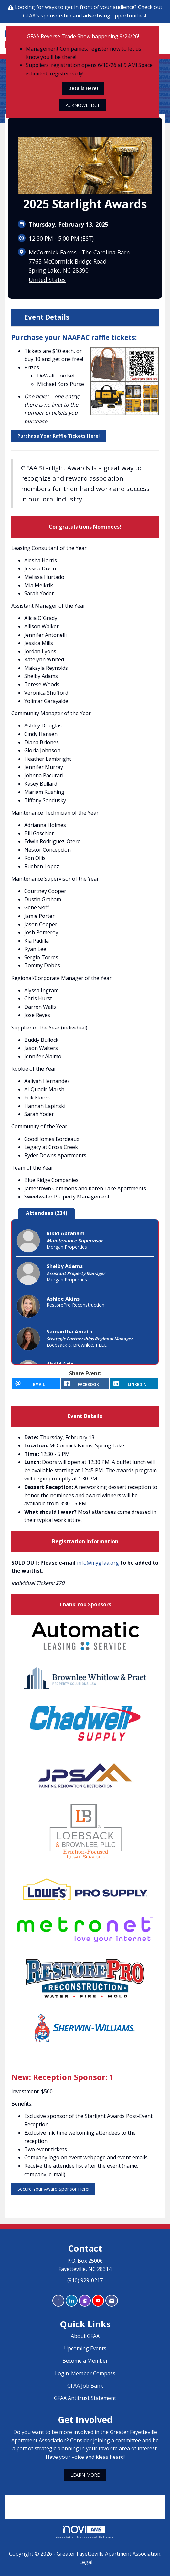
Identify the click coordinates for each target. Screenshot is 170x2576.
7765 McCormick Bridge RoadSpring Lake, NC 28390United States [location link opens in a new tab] (68, 270)
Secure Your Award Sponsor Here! (53, 2189)
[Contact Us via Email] (111, 2301)
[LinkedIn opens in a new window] (134, 1383)
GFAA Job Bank (85, 2385)
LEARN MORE (85, 2475)
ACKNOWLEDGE (83, 105)
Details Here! (83, 88)
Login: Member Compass (85, 2373)
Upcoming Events (85, 2348)
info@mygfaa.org (98, 1562)
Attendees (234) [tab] (46, 1213)
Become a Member (85, 2360)
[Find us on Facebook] (58, 2301)
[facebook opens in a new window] (85, 1383)
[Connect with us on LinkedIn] (72, 2301)
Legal (85, 2562)
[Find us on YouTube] (98, 2301)
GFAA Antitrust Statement (85, 2398)
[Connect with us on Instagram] (85, 2301)
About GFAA (85, 2336)
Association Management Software (85, 2532)
